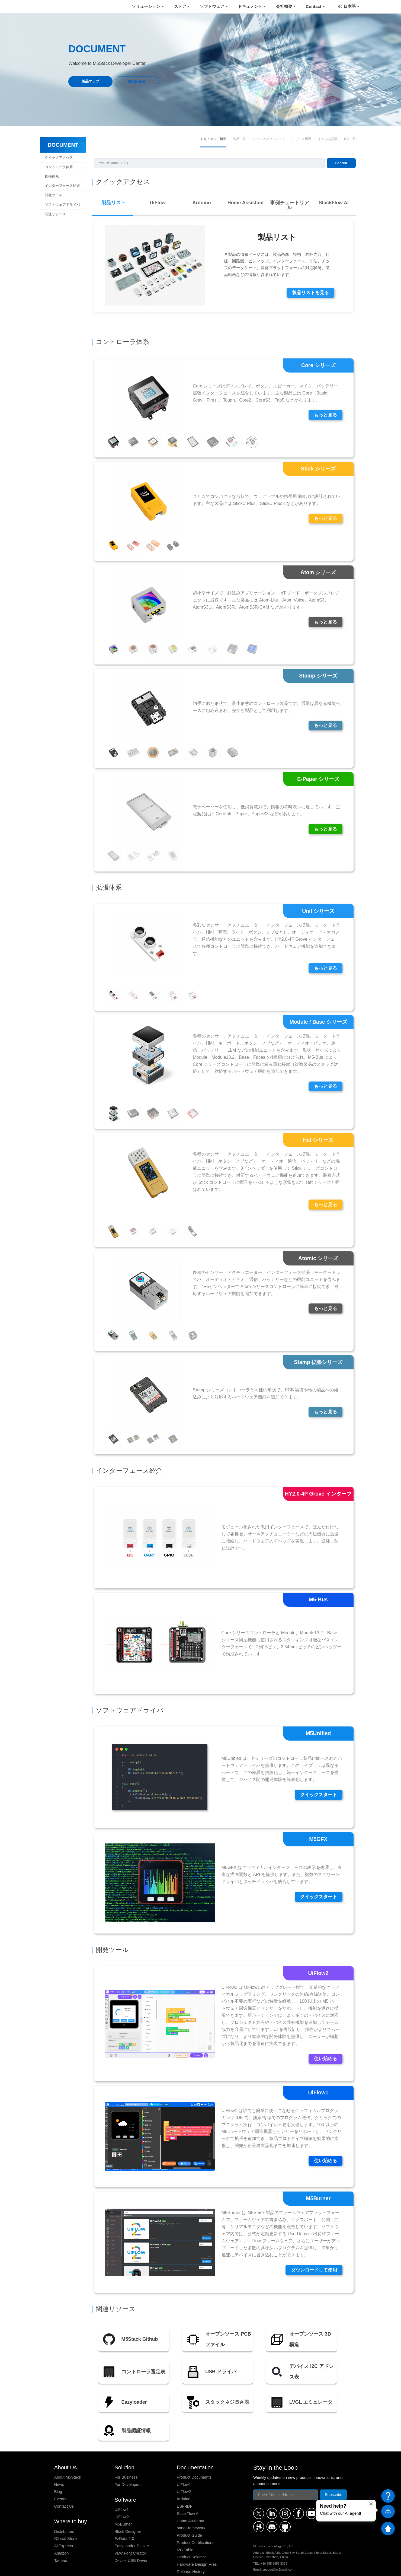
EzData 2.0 (124, 2516)
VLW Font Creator (130, 2531)
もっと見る (325, 390)
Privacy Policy (186, 2567)
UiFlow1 (121, 2487)
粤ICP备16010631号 (333, 2567)
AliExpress (63, 2523)
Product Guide (189, 2513)
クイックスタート (317, 1771)
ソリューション (146, 6)
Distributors (64, 2509)
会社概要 (284, 6)
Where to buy (70, 2499)
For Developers (128, 2462)
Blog (58, 2469)
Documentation (195, 2445)
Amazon (61, 2531)
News (59, 2462)
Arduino (183, 2477)
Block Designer (127, 2509)
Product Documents (194, 2455)
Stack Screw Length (194, 2564)
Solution (124, 2445)
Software (125, 2477)
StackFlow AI (188, 2491)
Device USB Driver (130, 2538)
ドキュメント (250, 6)
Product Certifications (195, 2520)
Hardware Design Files (197, 2542)
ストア (180, 6)
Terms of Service (210, 2567)
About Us (65, 2445)
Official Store (65, 2516)
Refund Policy (257, 2567)
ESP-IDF (185, 2484)
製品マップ (90, 81)
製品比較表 (137, 81)
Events (60, 2477)
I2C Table (185, 2528)
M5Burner (123, 2502)
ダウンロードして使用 (312, 2247)
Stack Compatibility (193, 2557)
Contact (313, 6)
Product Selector (191, 2535)
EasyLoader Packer (131, 2523)
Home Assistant (190, 2499)
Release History (191, 2549)
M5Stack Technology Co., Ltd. (96, 2567)
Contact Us (64, 2484)
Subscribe (333, 2472)
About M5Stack (67, 2455)
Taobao (60, 2538)
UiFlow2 (121, 2494)
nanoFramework (191, 2506)
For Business (125, 2455)
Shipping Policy (234, 2567)
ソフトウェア (212, 6)
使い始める (325, 2035)
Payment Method (281, 2567)
